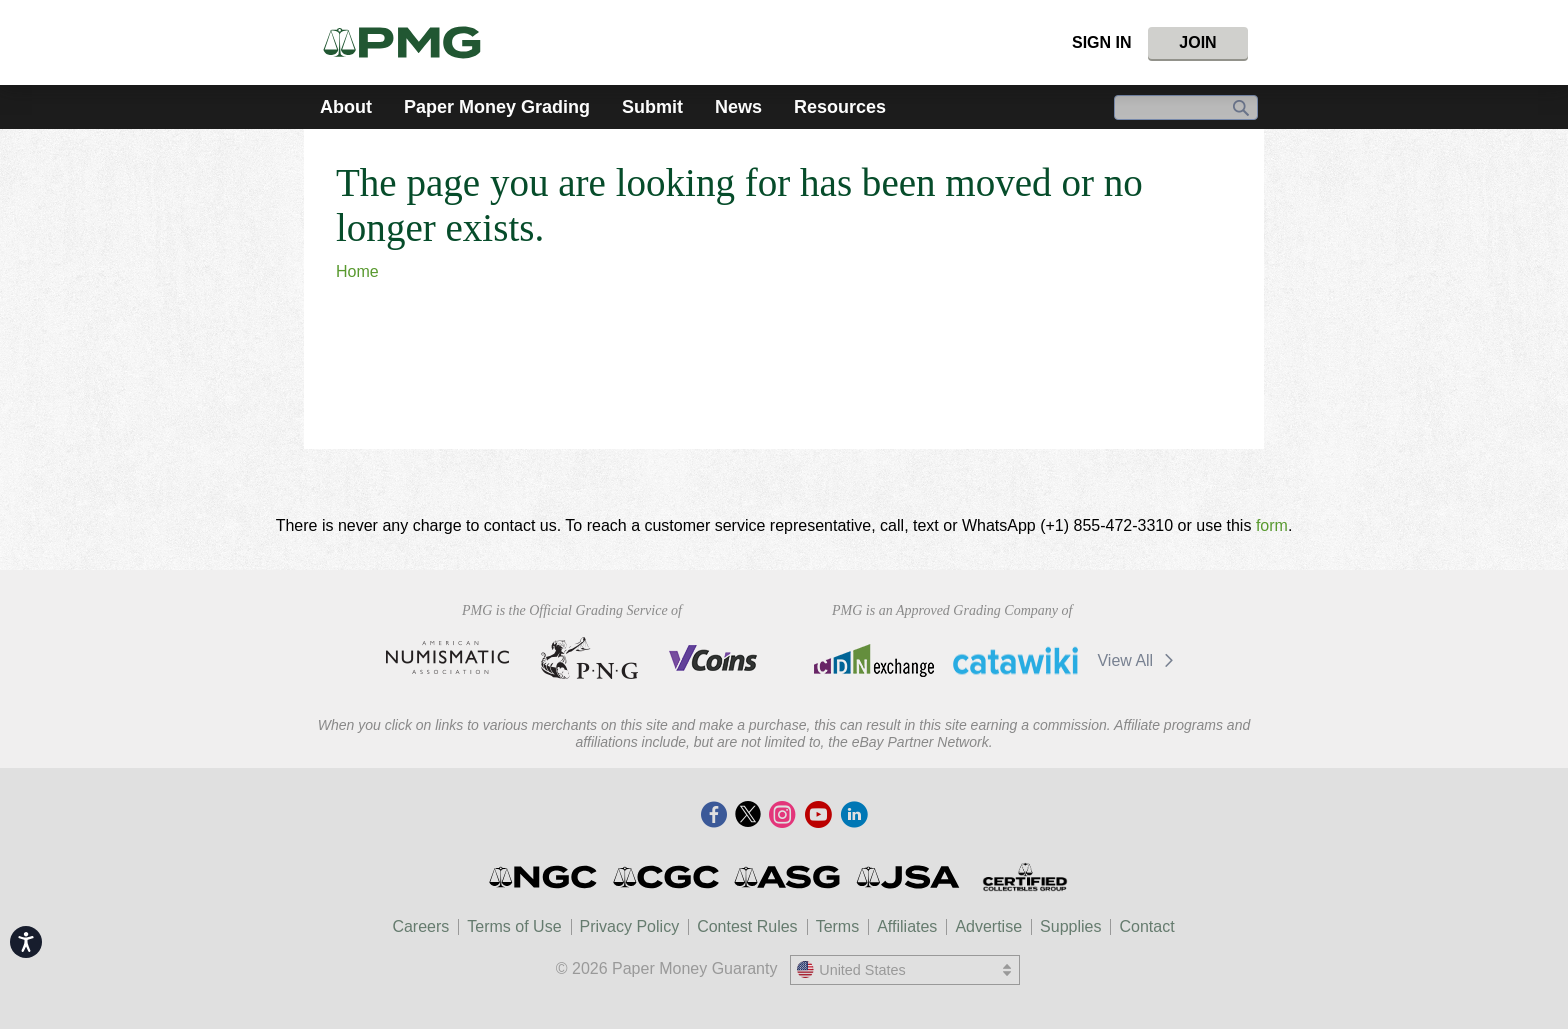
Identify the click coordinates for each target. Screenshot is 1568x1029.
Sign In (1102, 42)
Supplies (1070, 926)
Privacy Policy (630, 926)
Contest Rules (747, 926)
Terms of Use (514, 926)
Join (1197, 42)
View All (1138, 660)
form (1272, 525)
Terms (838, 926)
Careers (420, 926)
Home (357, 271)
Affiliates (907, 926)
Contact (1146, 926)
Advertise (988, 926)
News (738, 107)
